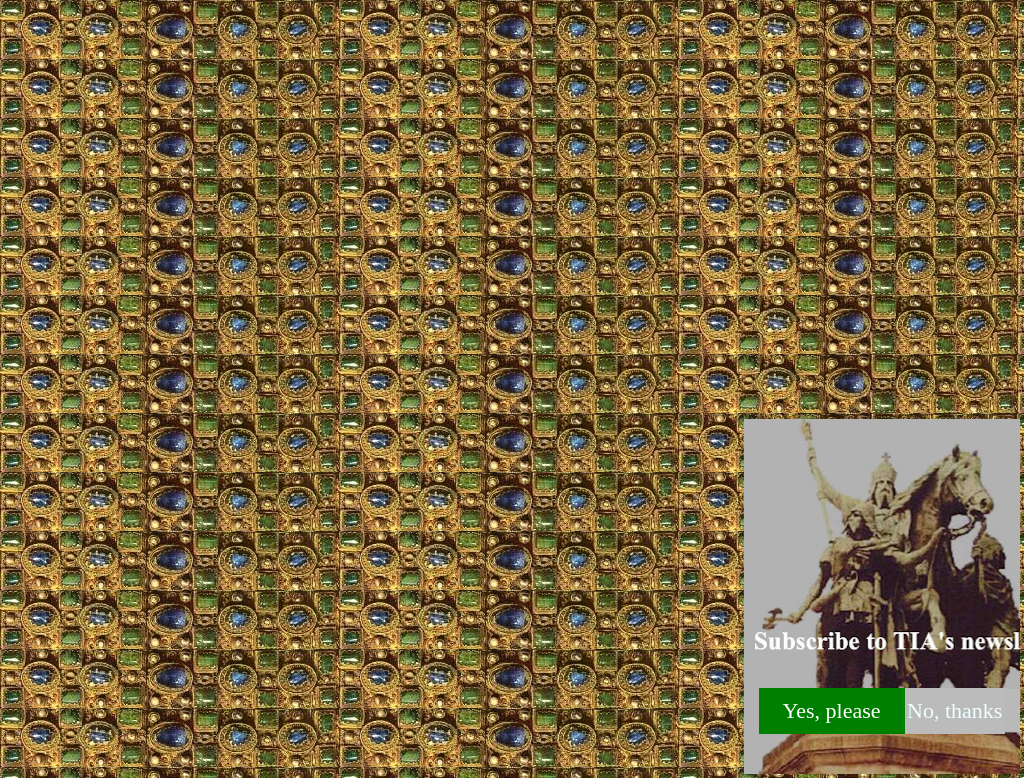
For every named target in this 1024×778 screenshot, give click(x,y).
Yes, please (832, 710)
